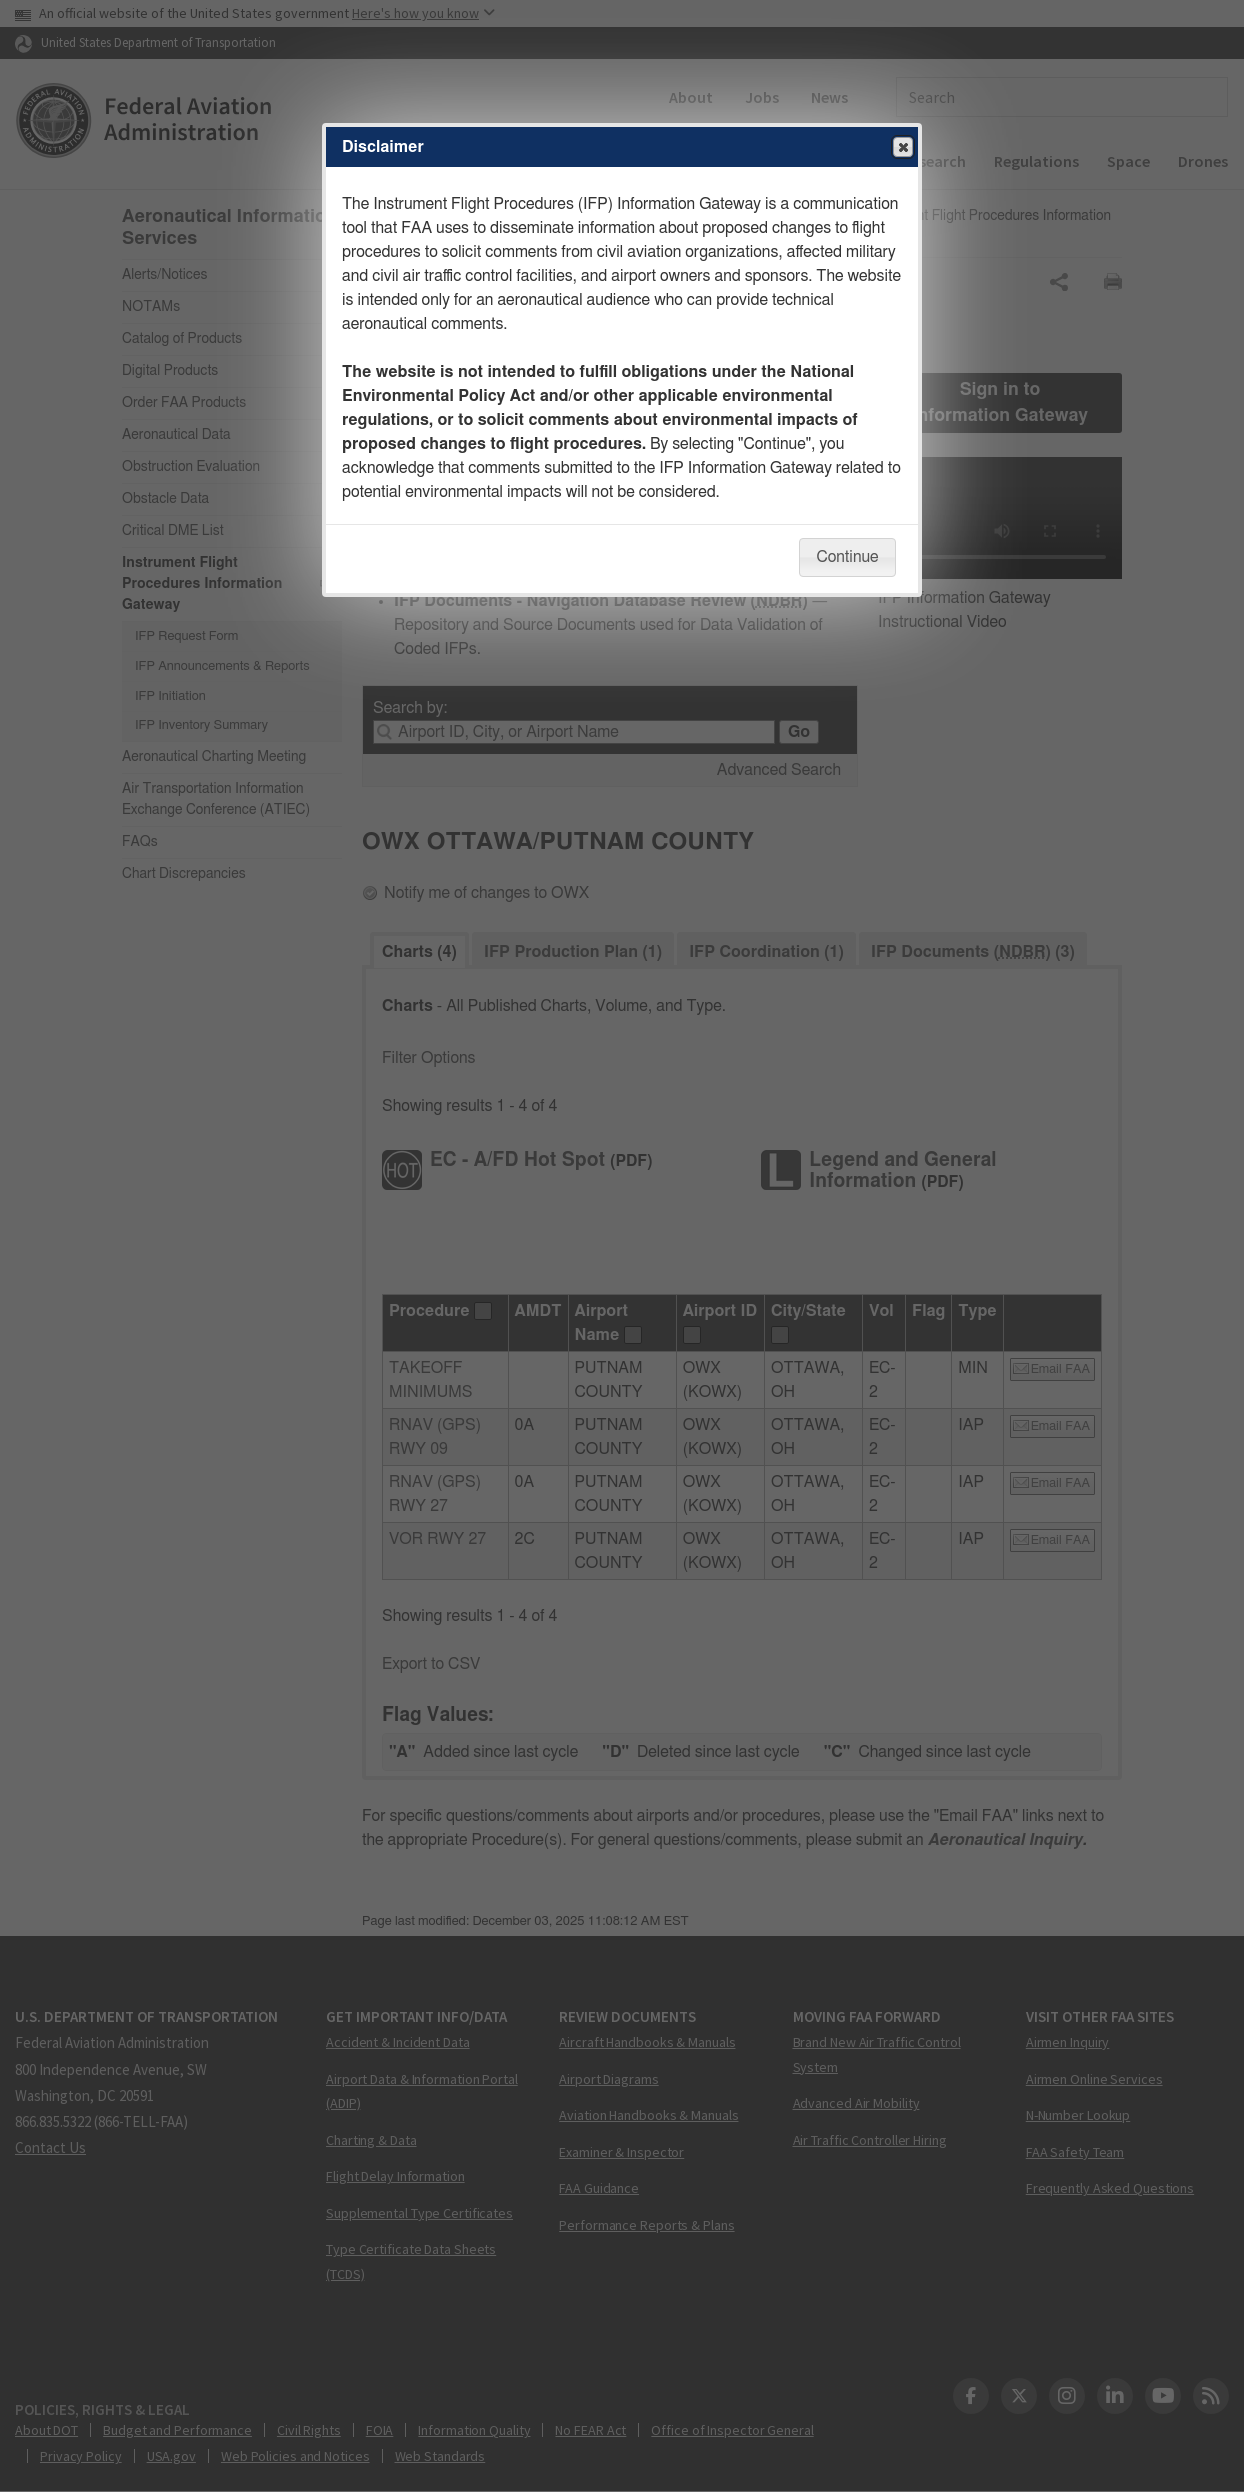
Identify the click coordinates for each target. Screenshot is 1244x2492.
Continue (847, 557)
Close (902, 148)
